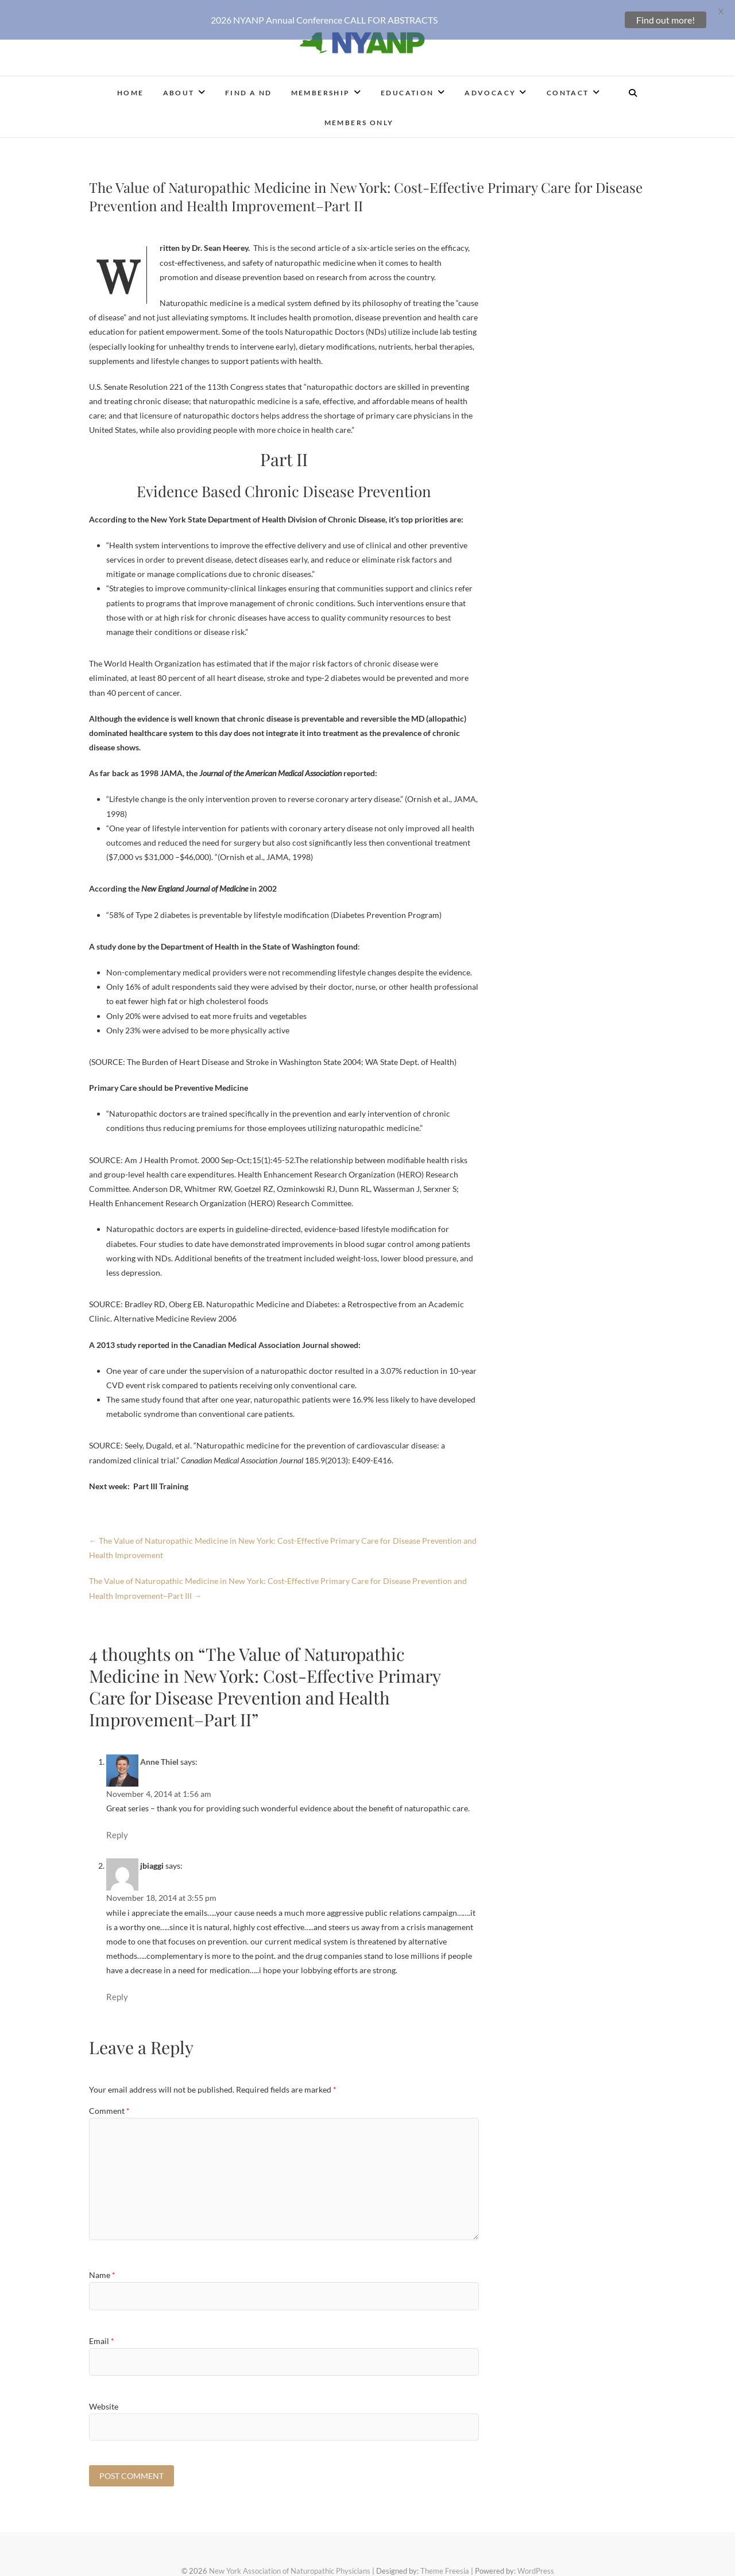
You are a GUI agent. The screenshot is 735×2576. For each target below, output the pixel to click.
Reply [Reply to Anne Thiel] (117, 1828)
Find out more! (665, 19)
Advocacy (490, 86)
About (179, 86)
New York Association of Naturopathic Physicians (289, 2564)
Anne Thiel (159, 1755)
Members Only (359, 115)
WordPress (535, 2564)
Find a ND (248, 86)
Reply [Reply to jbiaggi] (117, 1990)
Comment (109, 2104)
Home (130, 86)
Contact (568, 86)
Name (102, 2268)
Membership (320, 86)
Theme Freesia (444, 2564)
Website (103, 2399)
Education (407, 86)
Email (101, 2334)
